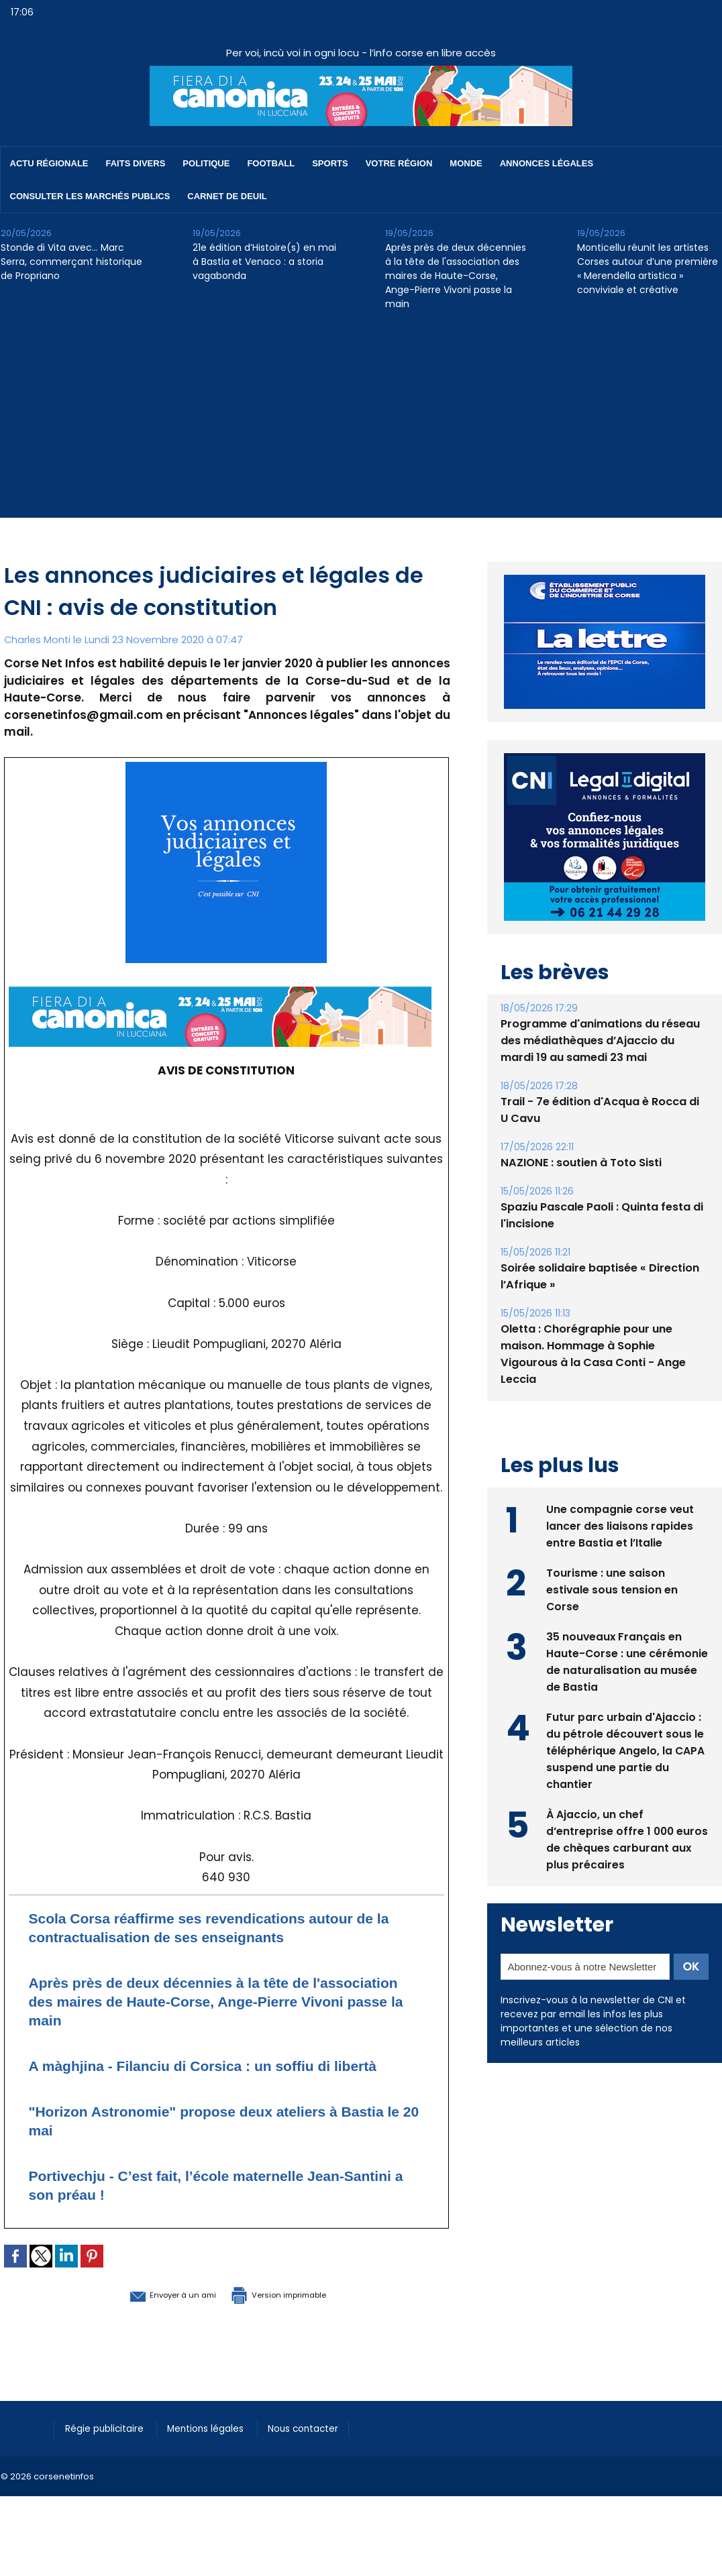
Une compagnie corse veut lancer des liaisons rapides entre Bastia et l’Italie (620, 1524)
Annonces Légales (546, 163)
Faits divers (136, 163)
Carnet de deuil (226, 196)
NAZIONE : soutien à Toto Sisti (580, 1162)
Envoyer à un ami (153, 2312)
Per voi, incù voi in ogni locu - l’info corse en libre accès (361, 53)
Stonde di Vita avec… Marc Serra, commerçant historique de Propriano (71, 261)
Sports (330, 163)
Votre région (399, 163)
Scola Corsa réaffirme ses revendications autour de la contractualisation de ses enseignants (226, 1927)
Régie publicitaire (109, 2446)
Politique (206, 163)
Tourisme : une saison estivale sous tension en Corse (612, 1588)
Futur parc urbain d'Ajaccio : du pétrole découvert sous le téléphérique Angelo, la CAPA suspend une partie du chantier (625, 1749)
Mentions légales (218, 2446)
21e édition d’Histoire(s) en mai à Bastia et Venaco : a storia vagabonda (264, 261)
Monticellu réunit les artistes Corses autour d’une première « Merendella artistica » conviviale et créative (647, 268)
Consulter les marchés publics (90, 196)
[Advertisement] (361, 424)
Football (271, 163)
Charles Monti (38, 639)
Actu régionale (49, 163)
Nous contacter (323, 2446)
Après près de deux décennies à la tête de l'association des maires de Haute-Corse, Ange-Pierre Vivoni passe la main (455, 276)
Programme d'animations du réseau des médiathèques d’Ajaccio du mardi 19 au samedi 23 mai (600, 1040)
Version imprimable (296, 2312)
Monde (466, 163)
